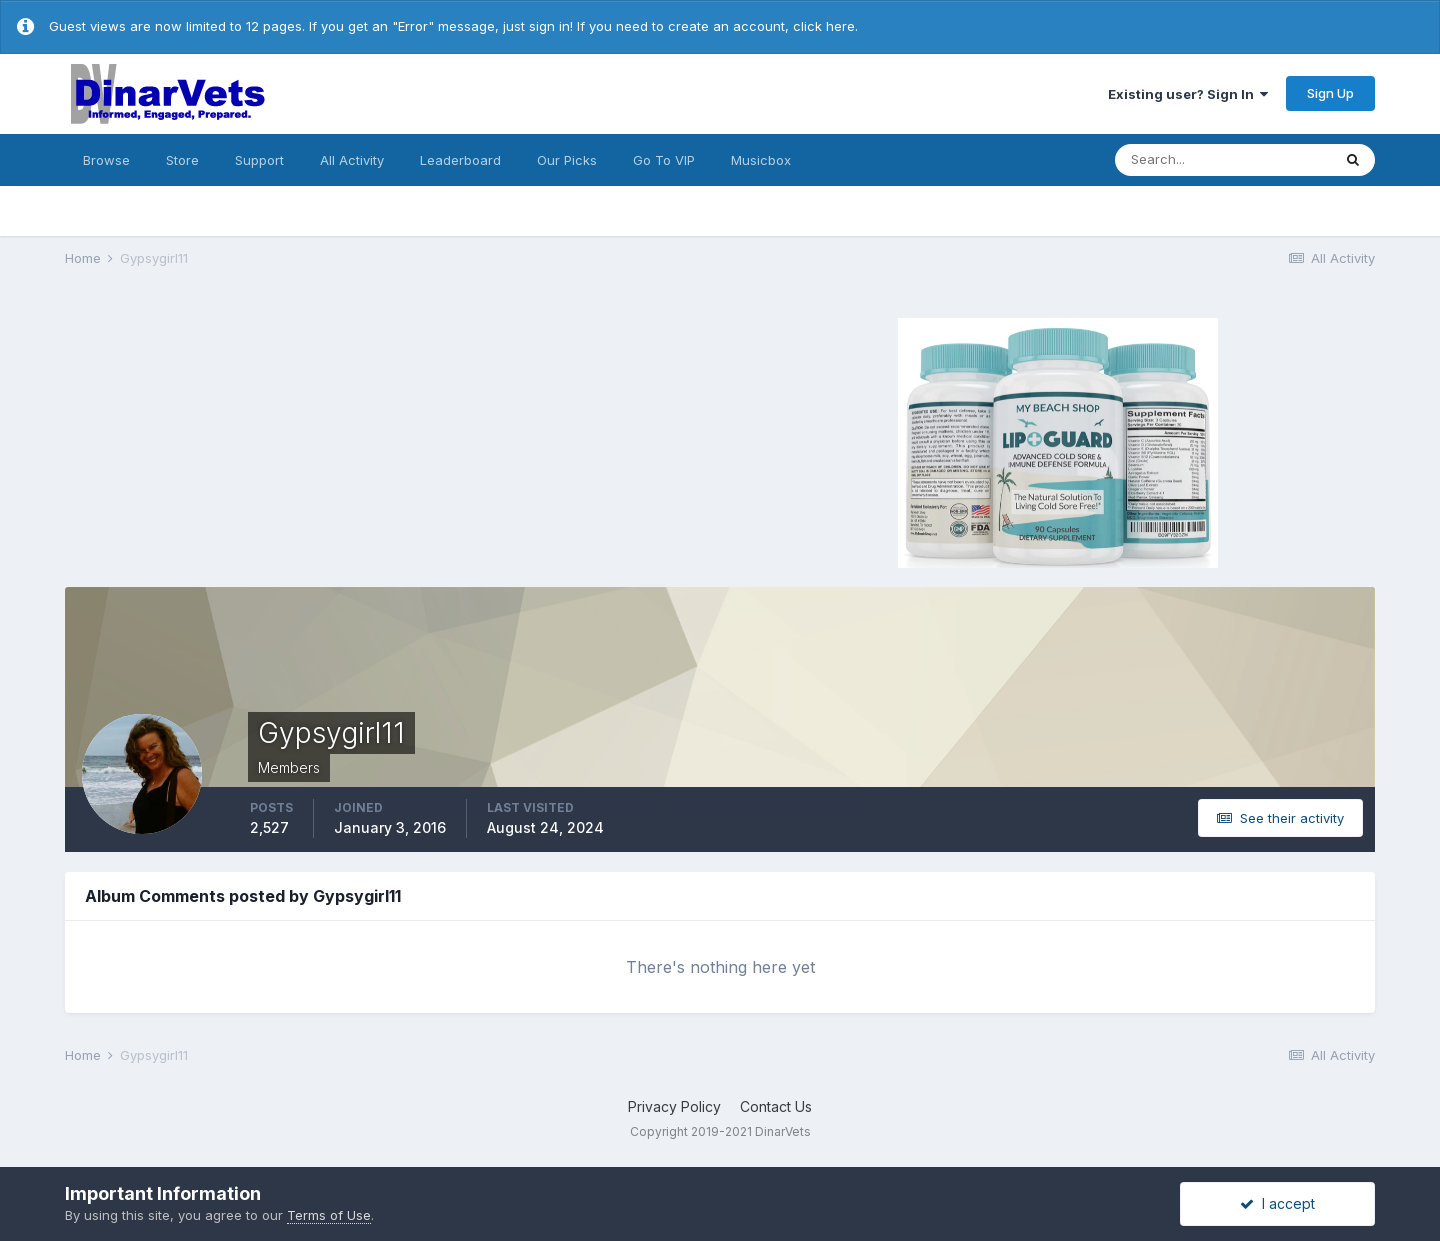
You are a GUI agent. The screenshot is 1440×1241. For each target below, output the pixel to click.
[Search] (1223, 160)
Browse (106, 160)
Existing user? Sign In (1188, 94)
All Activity (352, 160)
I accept (1277, 1203)
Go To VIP (664, 160)
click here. (825, 26)
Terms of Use (329, 1215)
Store (182, 160)
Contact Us (776, 1106)
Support (259, 160)
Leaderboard (460, 160)
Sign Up (1330, 93)
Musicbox (761, 160)
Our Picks (567, 160)
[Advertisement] (390, 440)
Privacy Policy (674, 1106)
